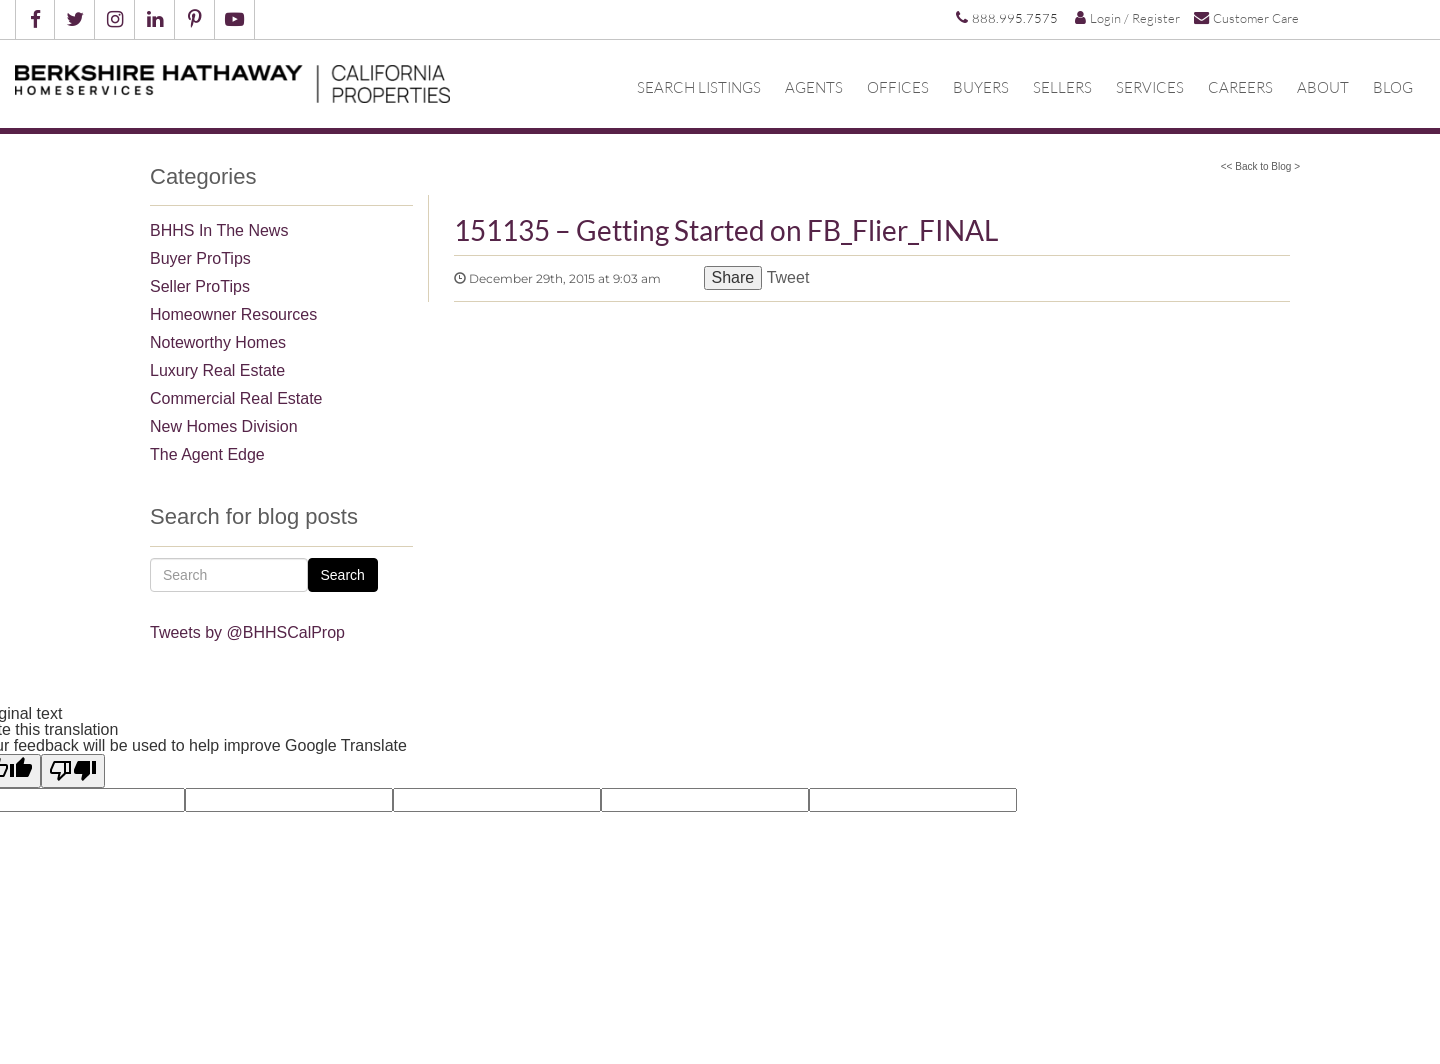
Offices (898, 87)
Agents (814, 87)
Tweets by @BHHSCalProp (247, 632)
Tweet (788, 277)
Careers (1240, 87)
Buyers (981, 87)
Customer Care (1246, 17)
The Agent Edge (207, 454)
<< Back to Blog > (1260, 166)
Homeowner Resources (233, 314)
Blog (1393, 87)
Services (1150, 87)
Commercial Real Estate (236, 398)
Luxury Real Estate (217, 370)
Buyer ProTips (200, 258)
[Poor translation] (73, 771)
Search (343, 575)
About (1323, 87)
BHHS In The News (219, 230)
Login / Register (1127, 18)
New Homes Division (224, 426)
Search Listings (699, 87)
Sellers (1062, 87)
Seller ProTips (200, 286)
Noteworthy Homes (218, 342)
